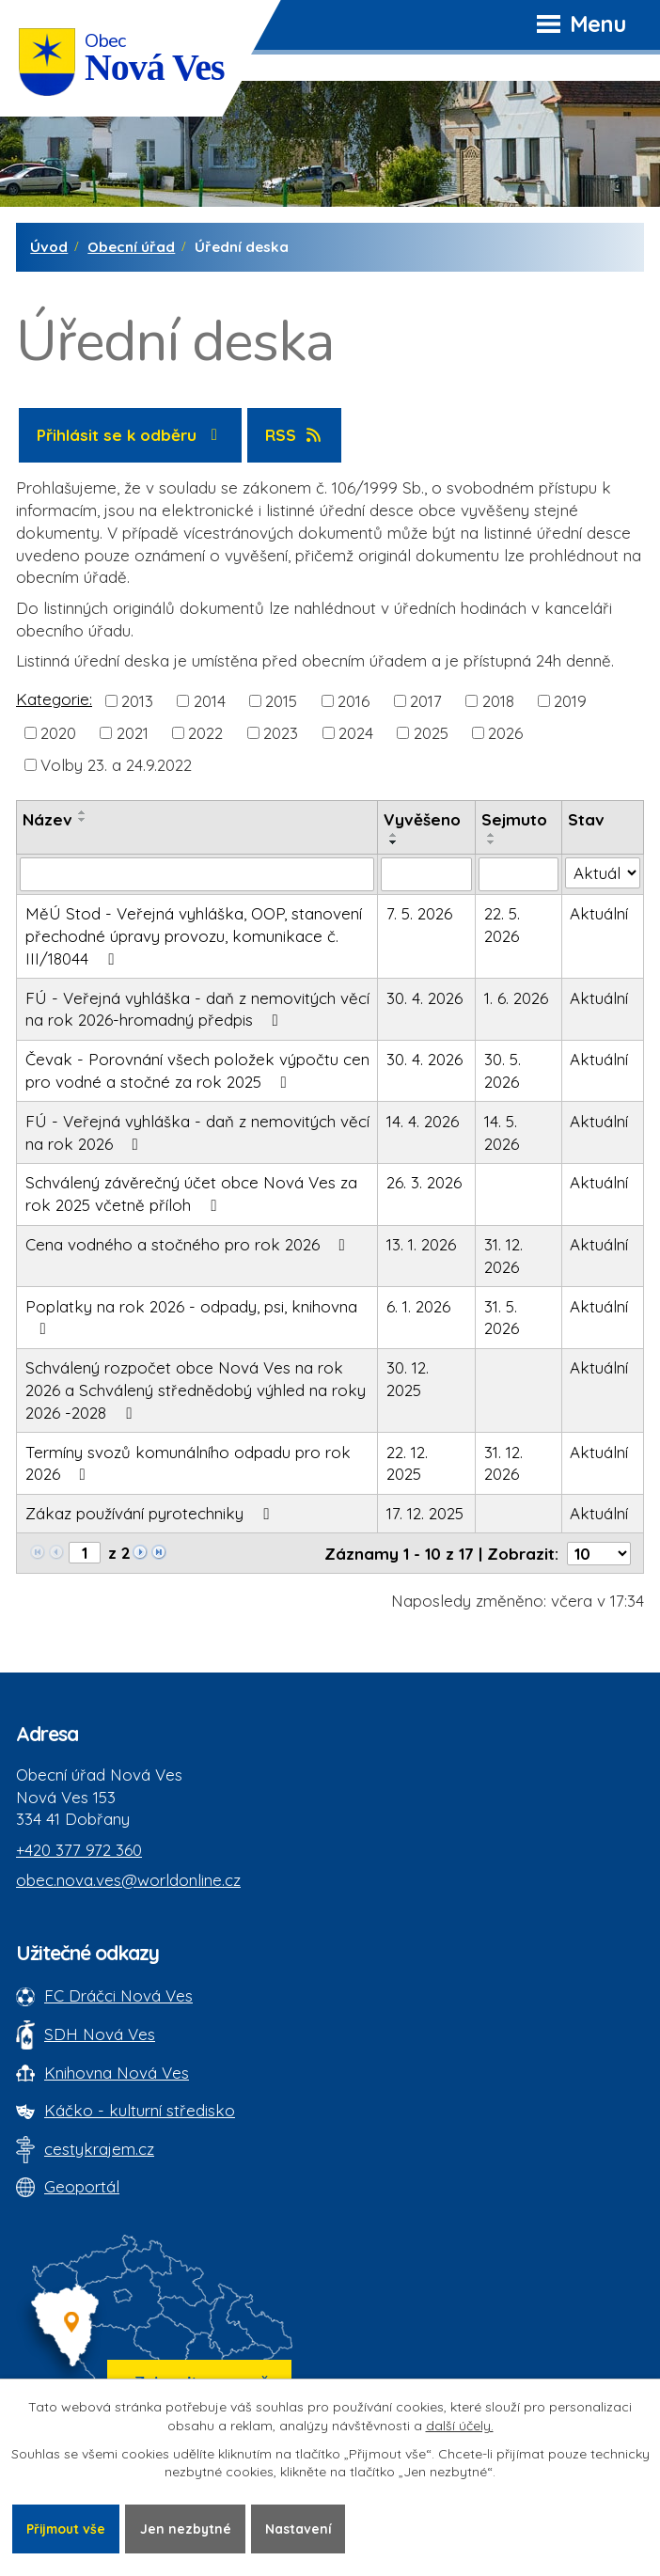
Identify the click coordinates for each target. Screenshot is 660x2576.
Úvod (49, 247)
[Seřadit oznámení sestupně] (82, 820)
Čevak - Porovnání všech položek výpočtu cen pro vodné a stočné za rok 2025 (197, 1070)
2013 (137, 700)
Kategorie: (54, 699)
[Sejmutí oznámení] (518, 874)
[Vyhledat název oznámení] (197, 874)
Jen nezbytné (190, 2528)
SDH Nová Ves (99, 2034)
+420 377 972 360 (79, 1850)
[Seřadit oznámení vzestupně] (82, 812)
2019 (570, 700)
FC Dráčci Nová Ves (118, 1995)
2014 (210, 700)
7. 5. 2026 (419, 913)
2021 (133, 733)
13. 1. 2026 (421, 1244)
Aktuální (599, 913)
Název (47, 819)
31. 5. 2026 (501, 1317)
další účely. (460, 2425)
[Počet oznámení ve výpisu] (599, 1553)
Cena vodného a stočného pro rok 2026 (189, 1244)
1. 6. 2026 (516, 998)
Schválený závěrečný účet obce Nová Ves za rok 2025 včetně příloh (191, 1193)
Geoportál (81, 2186)
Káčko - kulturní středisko (139, 2110)
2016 (353, 700)
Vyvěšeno (422, 819)
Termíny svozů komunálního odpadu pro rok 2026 (188, 1463)
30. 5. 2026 (502, 1070)
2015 (281, 700)
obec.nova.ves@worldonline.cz (128, 1880)
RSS (294, 435)
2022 (205, 733)
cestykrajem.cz (99, 2149)
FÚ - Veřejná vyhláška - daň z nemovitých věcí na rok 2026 (197, 1132)
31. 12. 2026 (503, 1255)
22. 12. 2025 (407, 1463)
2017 (426, 700)
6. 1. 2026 (418, 1306)
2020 (58, 733)
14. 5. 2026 (501, 1132)
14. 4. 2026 (422, 1121)
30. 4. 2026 (424, 998)
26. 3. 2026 (424, 1182)
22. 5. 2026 (502, 924)
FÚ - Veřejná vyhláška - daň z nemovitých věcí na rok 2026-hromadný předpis (197, 1009)
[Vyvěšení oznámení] (426, 874)
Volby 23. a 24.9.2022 (116, 765)
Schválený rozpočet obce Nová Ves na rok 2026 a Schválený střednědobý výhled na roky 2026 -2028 (195, 1390)
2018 (498, 700)
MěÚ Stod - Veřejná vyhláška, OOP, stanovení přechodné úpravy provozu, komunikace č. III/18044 (193, 935)
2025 (431, 733)
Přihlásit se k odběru (131, 435)
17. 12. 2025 (425, 1513)
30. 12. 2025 (407, 1379)
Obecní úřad (131, 247)
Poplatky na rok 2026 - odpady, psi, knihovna (191, 1317)
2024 (355, 733)
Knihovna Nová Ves (116, 2072)
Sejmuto (514, 819)
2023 (280, 733)
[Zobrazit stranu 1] (85, 1552)
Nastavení (304, 2528)
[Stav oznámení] (602, 873)
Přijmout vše (67, 2528)
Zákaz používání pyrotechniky (150, 1513)
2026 (505, 733)
